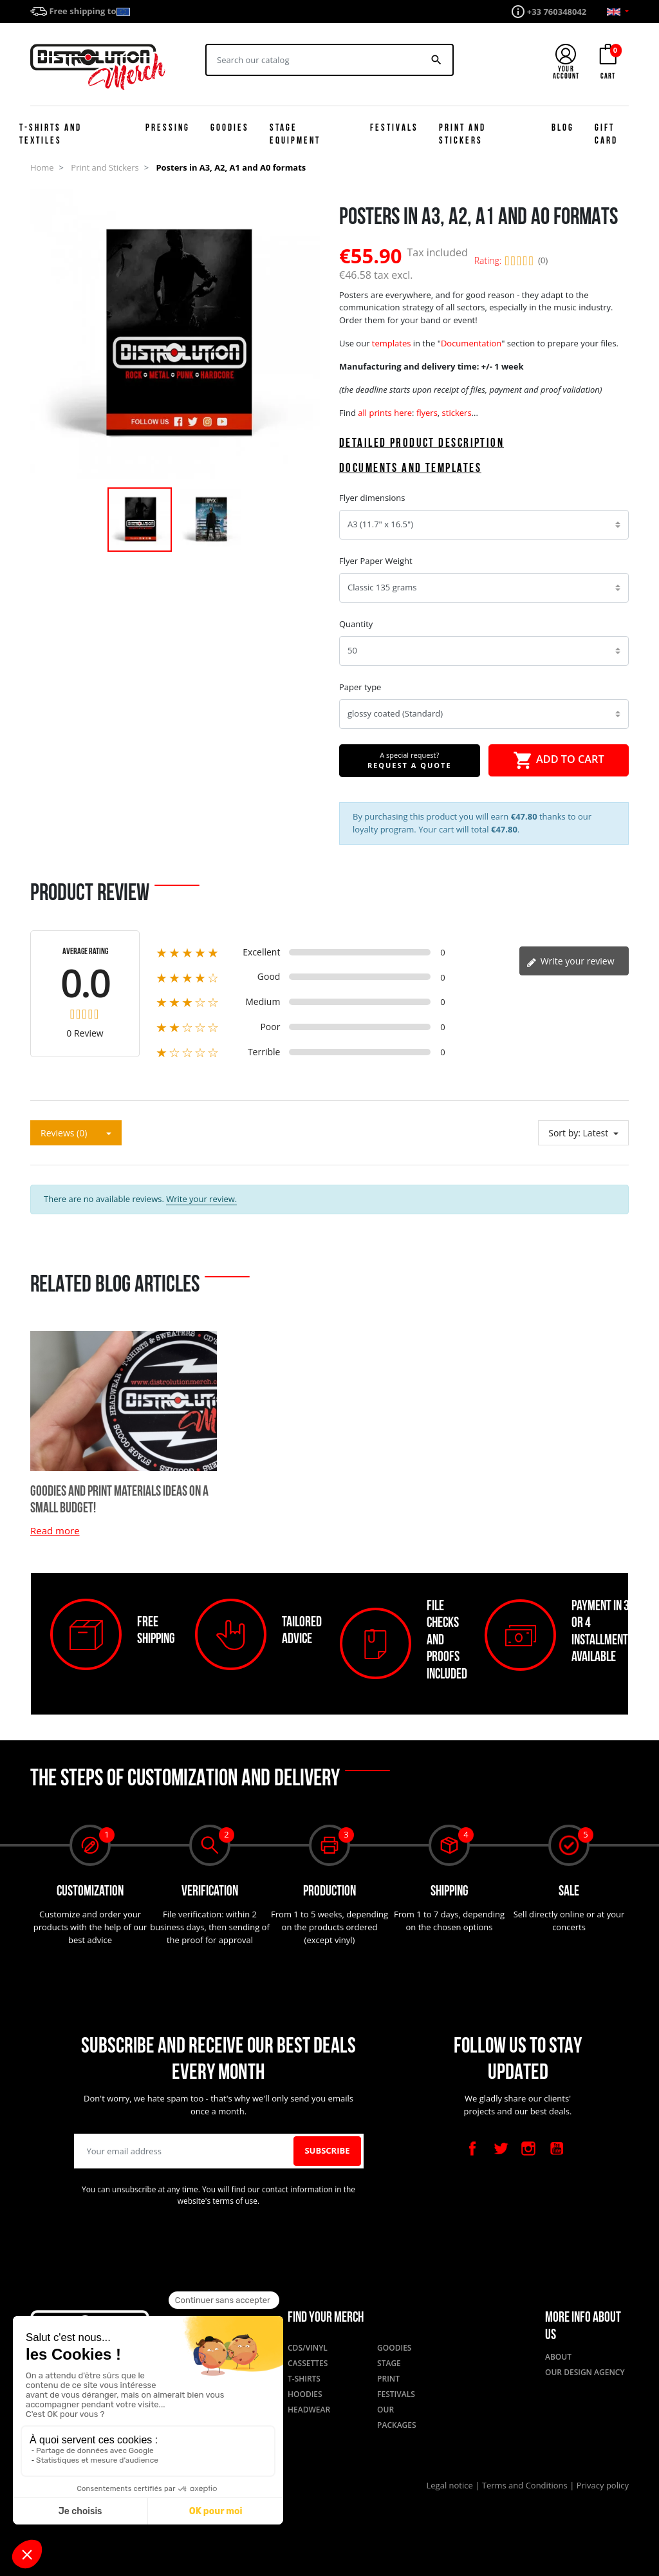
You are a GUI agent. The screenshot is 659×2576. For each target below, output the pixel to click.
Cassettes (308, 2363)
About (558, 2356)
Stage (389, 2363)
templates (391, 343)
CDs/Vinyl (308, 2347)
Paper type (360, 687)
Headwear (309, 2409)
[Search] (314, 60)
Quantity (356, 624)
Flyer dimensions (372, 497)
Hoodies (305, 2394)
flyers (427, 412)
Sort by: (564, 1133)
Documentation (471, 343)
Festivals (396, 2394)
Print (388, 2378)
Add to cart (558, 760)
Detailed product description (421, 444)
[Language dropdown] (618, 11)
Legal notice (451, 2485)
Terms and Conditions (526, 2485)
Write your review (570, 961)
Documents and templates (410, 469)
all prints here (385, 412)
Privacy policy (603, 2485)
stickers (457, 412)
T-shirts (304, 2378)
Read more (55, 1530)
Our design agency (585, 2372)
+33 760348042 (557, 12)
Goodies (394, 2347)
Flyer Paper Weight (376, 561)
